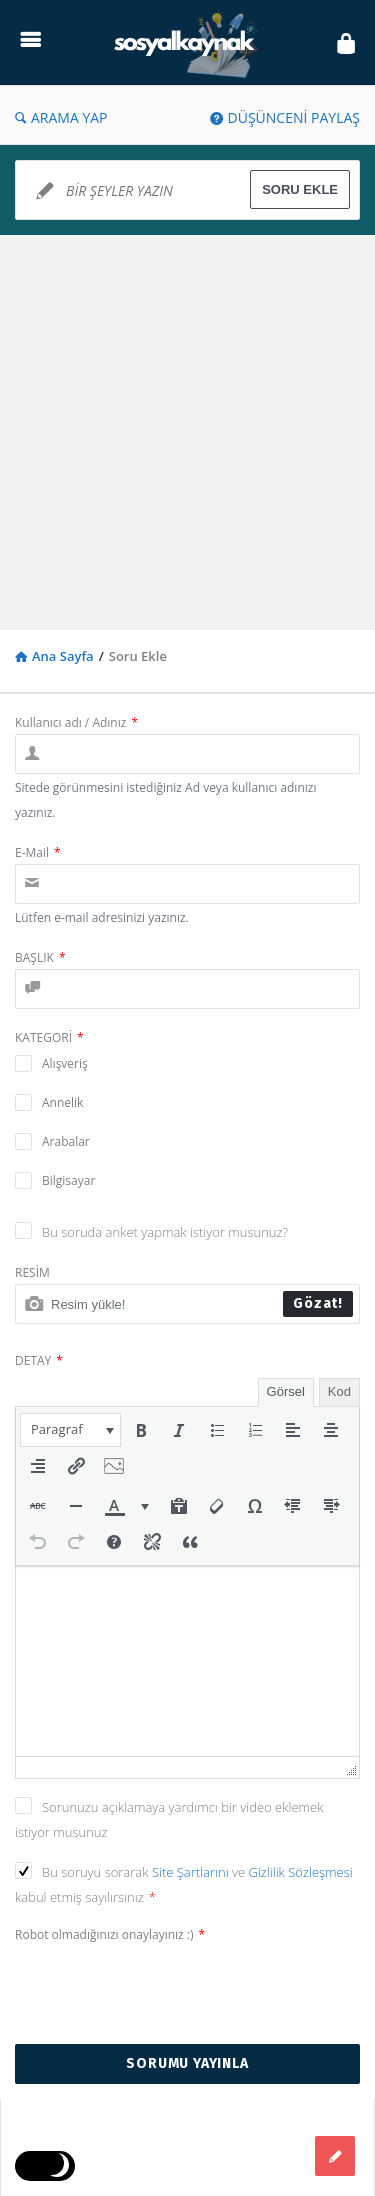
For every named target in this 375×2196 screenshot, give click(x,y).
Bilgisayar (68, 1180)
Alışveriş (65, 1063)
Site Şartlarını (192, 1872)
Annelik (62, 1102)
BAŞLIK (40, 957)
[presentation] (70, 1430)
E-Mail (38, 852)
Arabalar (66, 1141)
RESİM (32, 1272)
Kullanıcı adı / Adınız (76, 722)
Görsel (286, 1391)
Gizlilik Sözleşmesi (300, 1872)
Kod (339, 1391)
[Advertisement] (187, 432)
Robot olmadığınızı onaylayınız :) (110, 1934)
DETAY (39, 1360)
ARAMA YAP (61, 117)
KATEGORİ (49, 1037)
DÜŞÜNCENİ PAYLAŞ (285, 117)
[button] (70, 1430)
